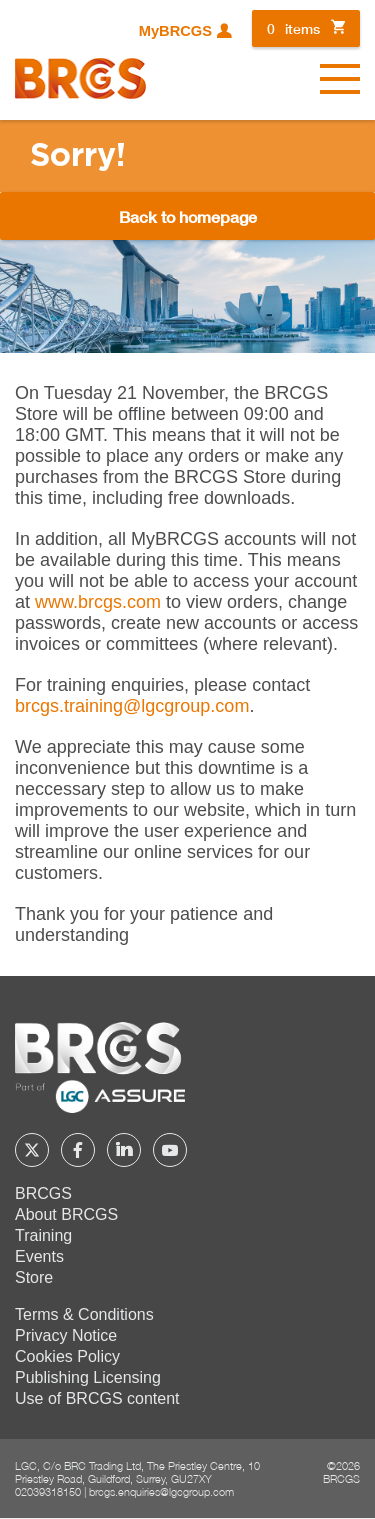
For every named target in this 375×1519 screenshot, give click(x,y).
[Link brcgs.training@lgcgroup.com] (132, 706)
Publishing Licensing (88, 1377)
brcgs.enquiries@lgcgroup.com (161, 1491)
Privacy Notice (66, 1335)
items (293, 28)
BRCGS (43, 1193)
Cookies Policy (67, 1356)
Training (43, 1235)
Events (39, 1256)
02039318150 (48, 1491)
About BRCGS (66, 1214)
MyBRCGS (175, 31)
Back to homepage (188, 216)
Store (34, 1277)
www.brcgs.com (98, 602)
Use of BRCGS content (97, 1398)
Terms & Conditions (84, 1314)
